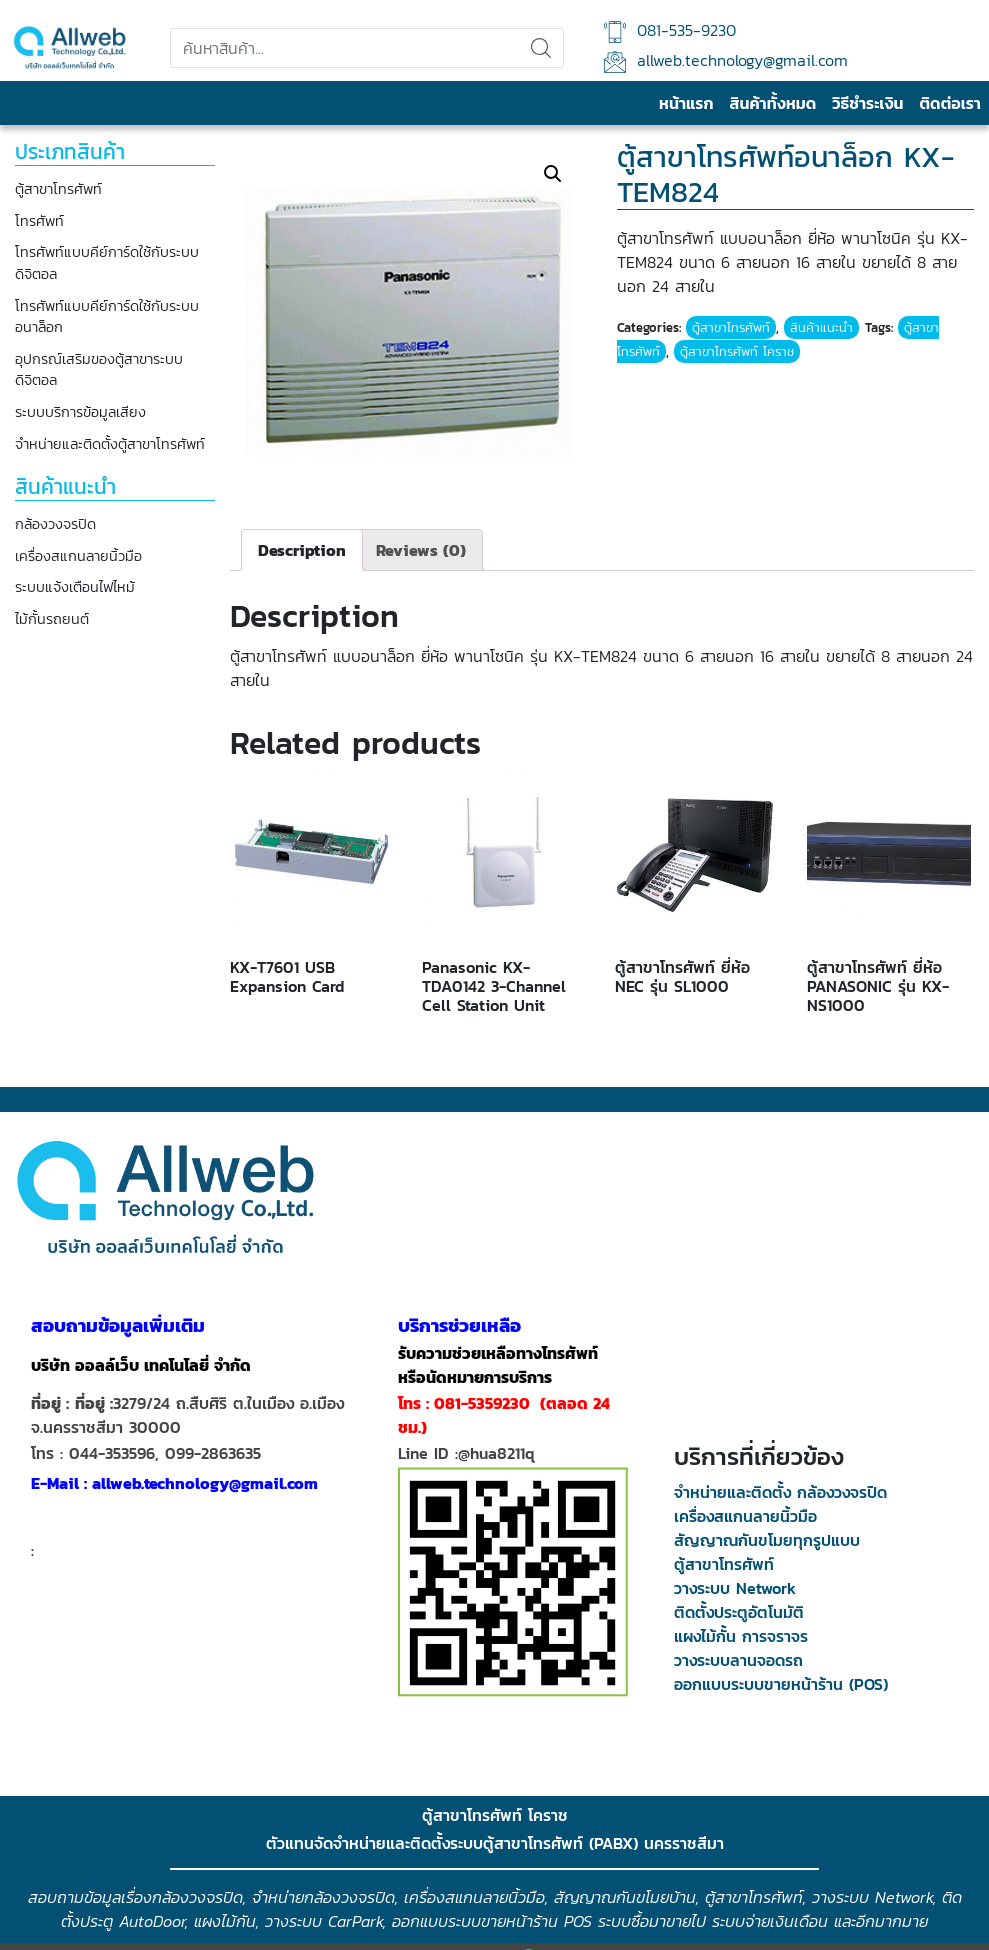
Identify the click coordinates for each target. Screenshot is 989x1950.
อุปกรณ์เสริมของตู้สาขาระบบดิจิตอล (99, 370)
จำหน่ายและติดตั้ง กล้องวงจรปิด (780, 1492)
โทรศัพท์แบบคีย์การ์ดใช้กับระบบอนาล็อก (107, 317)
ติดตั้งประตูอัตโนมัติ (739, 1612)
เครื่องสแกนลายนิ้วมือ (78, 556)
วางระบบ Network (735, 1588)
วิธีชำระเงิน (867, 103)
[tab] (302, 550)
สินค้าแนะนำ (821, 327)
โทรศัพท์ (39, 221)
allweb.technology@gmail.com (726, 60)
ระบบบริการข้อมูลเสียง (80, 412)
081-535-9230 (670, 30)
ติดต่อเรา (950, 103)
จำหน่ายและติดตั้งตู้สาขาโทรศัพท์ (110, 444)
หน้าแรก (686, 103)
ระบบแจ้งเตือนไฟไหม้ (75, 587)
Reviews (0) (421, 550)
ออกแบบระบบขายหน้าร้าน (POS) (781, 1684)
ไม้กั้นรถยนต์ (52, 619)
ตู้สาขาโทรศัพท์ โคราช (737, 351)
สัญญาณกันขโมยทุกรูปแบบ (767, 1540)
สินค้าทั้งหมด (772, 103)
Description (302, 550)
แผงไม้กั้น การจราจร (741, 1636)
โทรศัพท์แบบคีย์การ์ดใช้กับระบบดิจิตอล (107, 263)
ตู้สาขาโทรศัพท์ (58, 189)
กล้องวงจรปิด (55, 524)
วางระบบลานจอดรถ (738, 1660)
